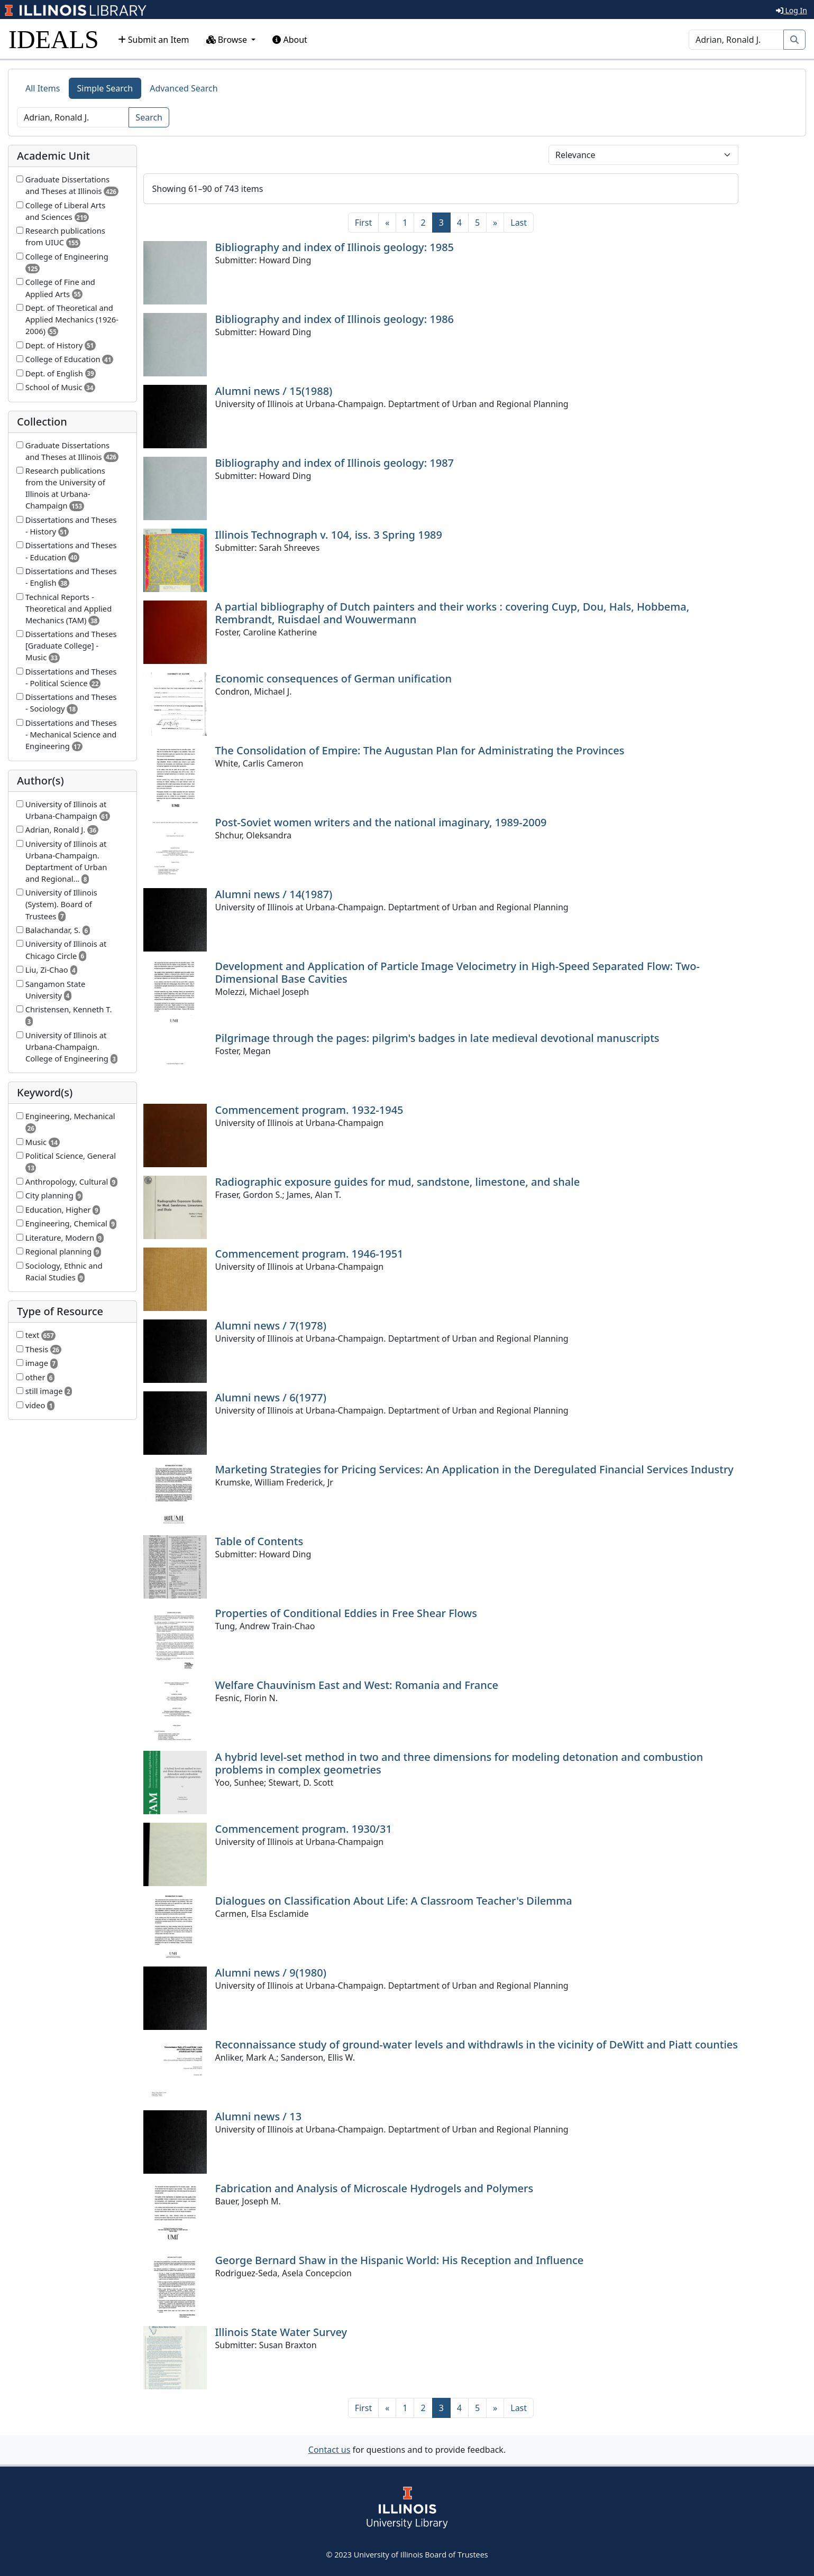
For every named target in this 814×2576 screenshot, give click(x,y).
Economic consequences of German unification (333, 678)
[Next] (495, 223)
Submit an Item (153, 39)
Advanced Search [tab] (183, 88)
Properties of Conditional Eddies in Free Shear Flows (346, 1613)
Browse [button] (228, 39)
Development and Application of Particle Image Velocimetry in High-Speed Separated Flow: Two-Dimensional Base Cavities (457, 972)
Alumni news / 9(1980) (270, 1972)
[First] (363, 223)
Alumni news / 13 (258, 2116)
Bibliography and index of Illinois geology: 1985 (334, 247)
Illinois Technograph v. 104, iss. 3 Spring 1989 (328, 535)
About (289, 39)
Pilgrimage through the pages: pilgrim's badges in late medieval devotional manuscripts (437, 1038)
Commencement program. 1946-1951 (309, 1254)
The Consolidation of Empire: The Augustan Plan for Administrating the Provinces (420, 750)
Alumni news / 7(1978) (270, 1325)
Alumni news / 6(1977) (270, 1397)
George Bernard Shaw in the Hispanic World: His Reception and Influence (399, 2260)
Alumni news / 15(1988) (274, 391)
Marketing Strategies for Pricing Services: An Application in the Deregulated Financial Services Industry (474, 1469)
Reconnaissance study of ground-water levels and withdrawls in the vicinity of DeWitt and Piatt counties (476, 2044)
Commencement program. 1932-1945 (309, 1110)
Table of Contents (259, 1541)
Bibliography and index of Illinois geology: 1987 (334, 463)
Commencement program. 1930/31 (303, 1829)
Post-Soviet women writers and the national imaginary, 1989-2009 (381, 822)
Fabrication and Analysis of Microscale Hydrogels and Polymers (374, 2188)
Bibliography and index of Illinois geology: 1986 (334, 319)
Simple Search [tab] (105, 88)
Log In (791, 10)
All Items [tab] (42, 88)
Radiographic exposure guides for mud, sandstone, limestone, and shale (397, 1182)
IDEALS (53, 39)
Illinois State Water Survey (281, 2332)
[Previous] (387, 223)
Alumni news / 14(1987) (274, 894)
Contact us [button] (329, 2449)
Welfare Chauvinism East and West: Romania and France (357, 1685)
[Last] (519, 223)
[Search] (736, 40)
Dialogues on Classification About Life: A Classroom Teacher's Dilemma (393, 1901)
